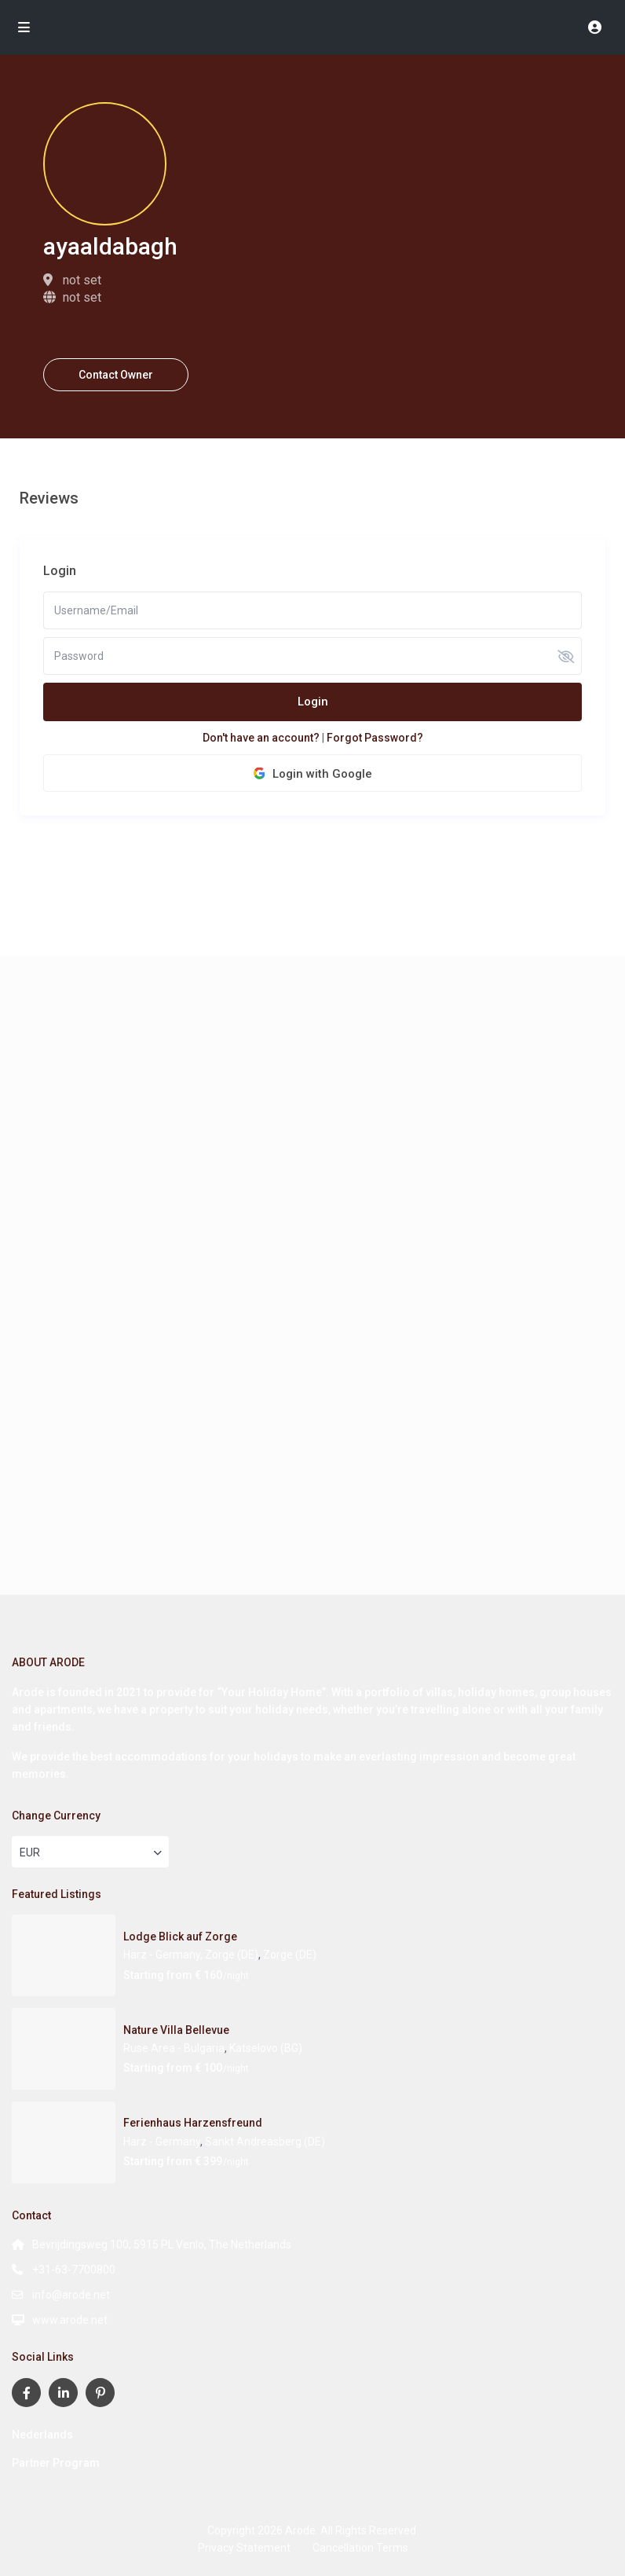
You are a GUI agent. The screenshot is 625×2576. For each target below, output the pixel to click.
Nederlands (42, 2434)
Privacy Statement (244, 2547)
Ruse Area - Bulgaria (174, 2048)
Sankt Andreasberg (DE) (265, 2141)
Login (313, 701)
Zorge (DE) (289, 1954)
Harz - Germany (161, 2141)
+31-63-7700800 (73, 2269)
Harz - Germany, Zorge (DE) (190, 1954)
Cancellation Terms (360, 2547)
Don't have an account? (261, 737)
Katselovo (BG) (265, 2048)
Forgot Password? (375, 737)
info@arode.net (71, 2294)
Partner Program (56, 2463)
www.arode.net (70, 2320)
